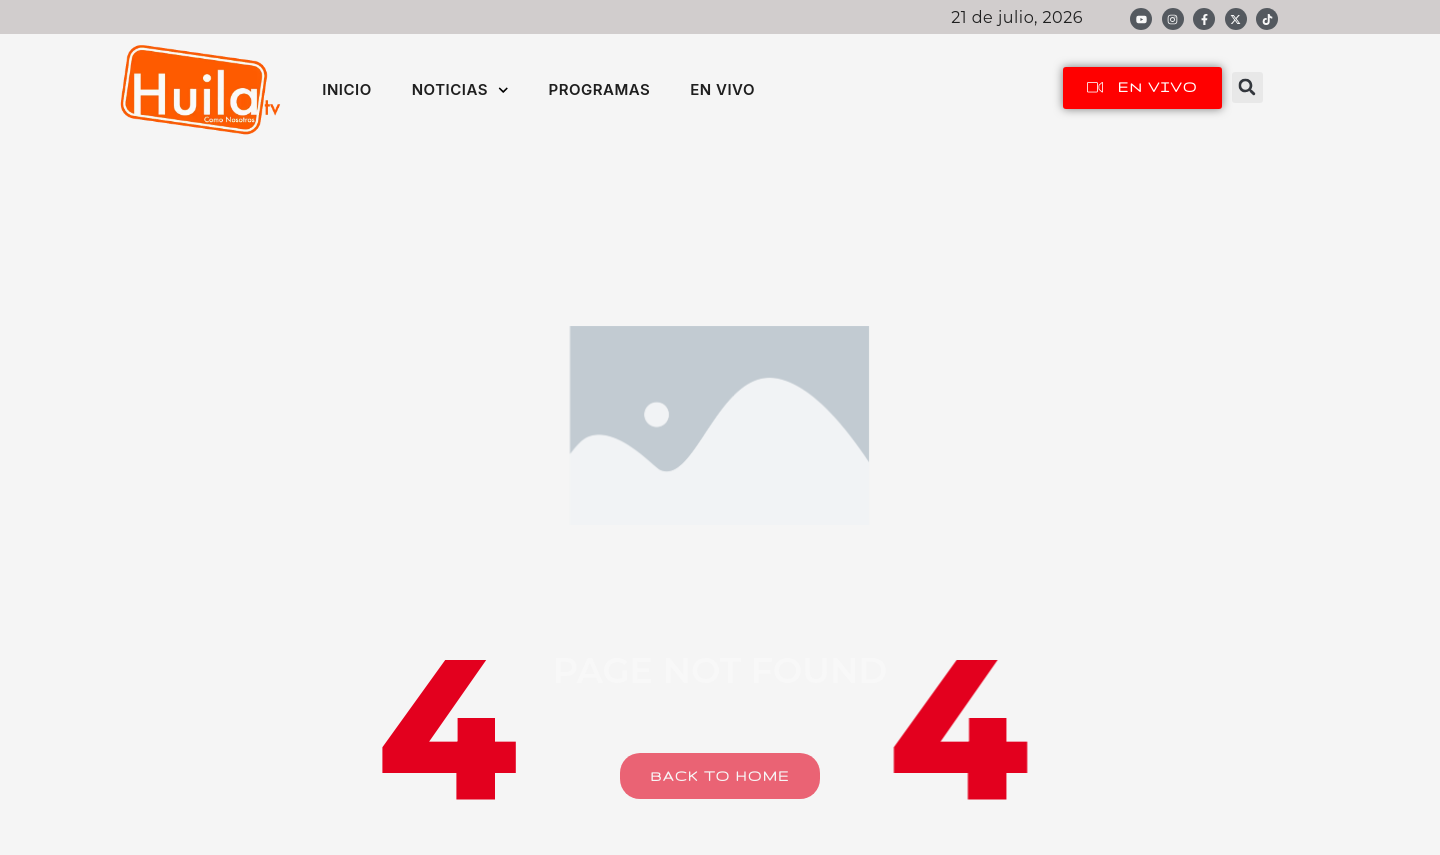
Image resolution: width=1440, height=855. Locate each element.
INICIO (346, 89)
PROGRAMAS (599, 89)
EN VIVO (722, 89)
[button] (1247, 87)
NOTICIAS (460, 90)
